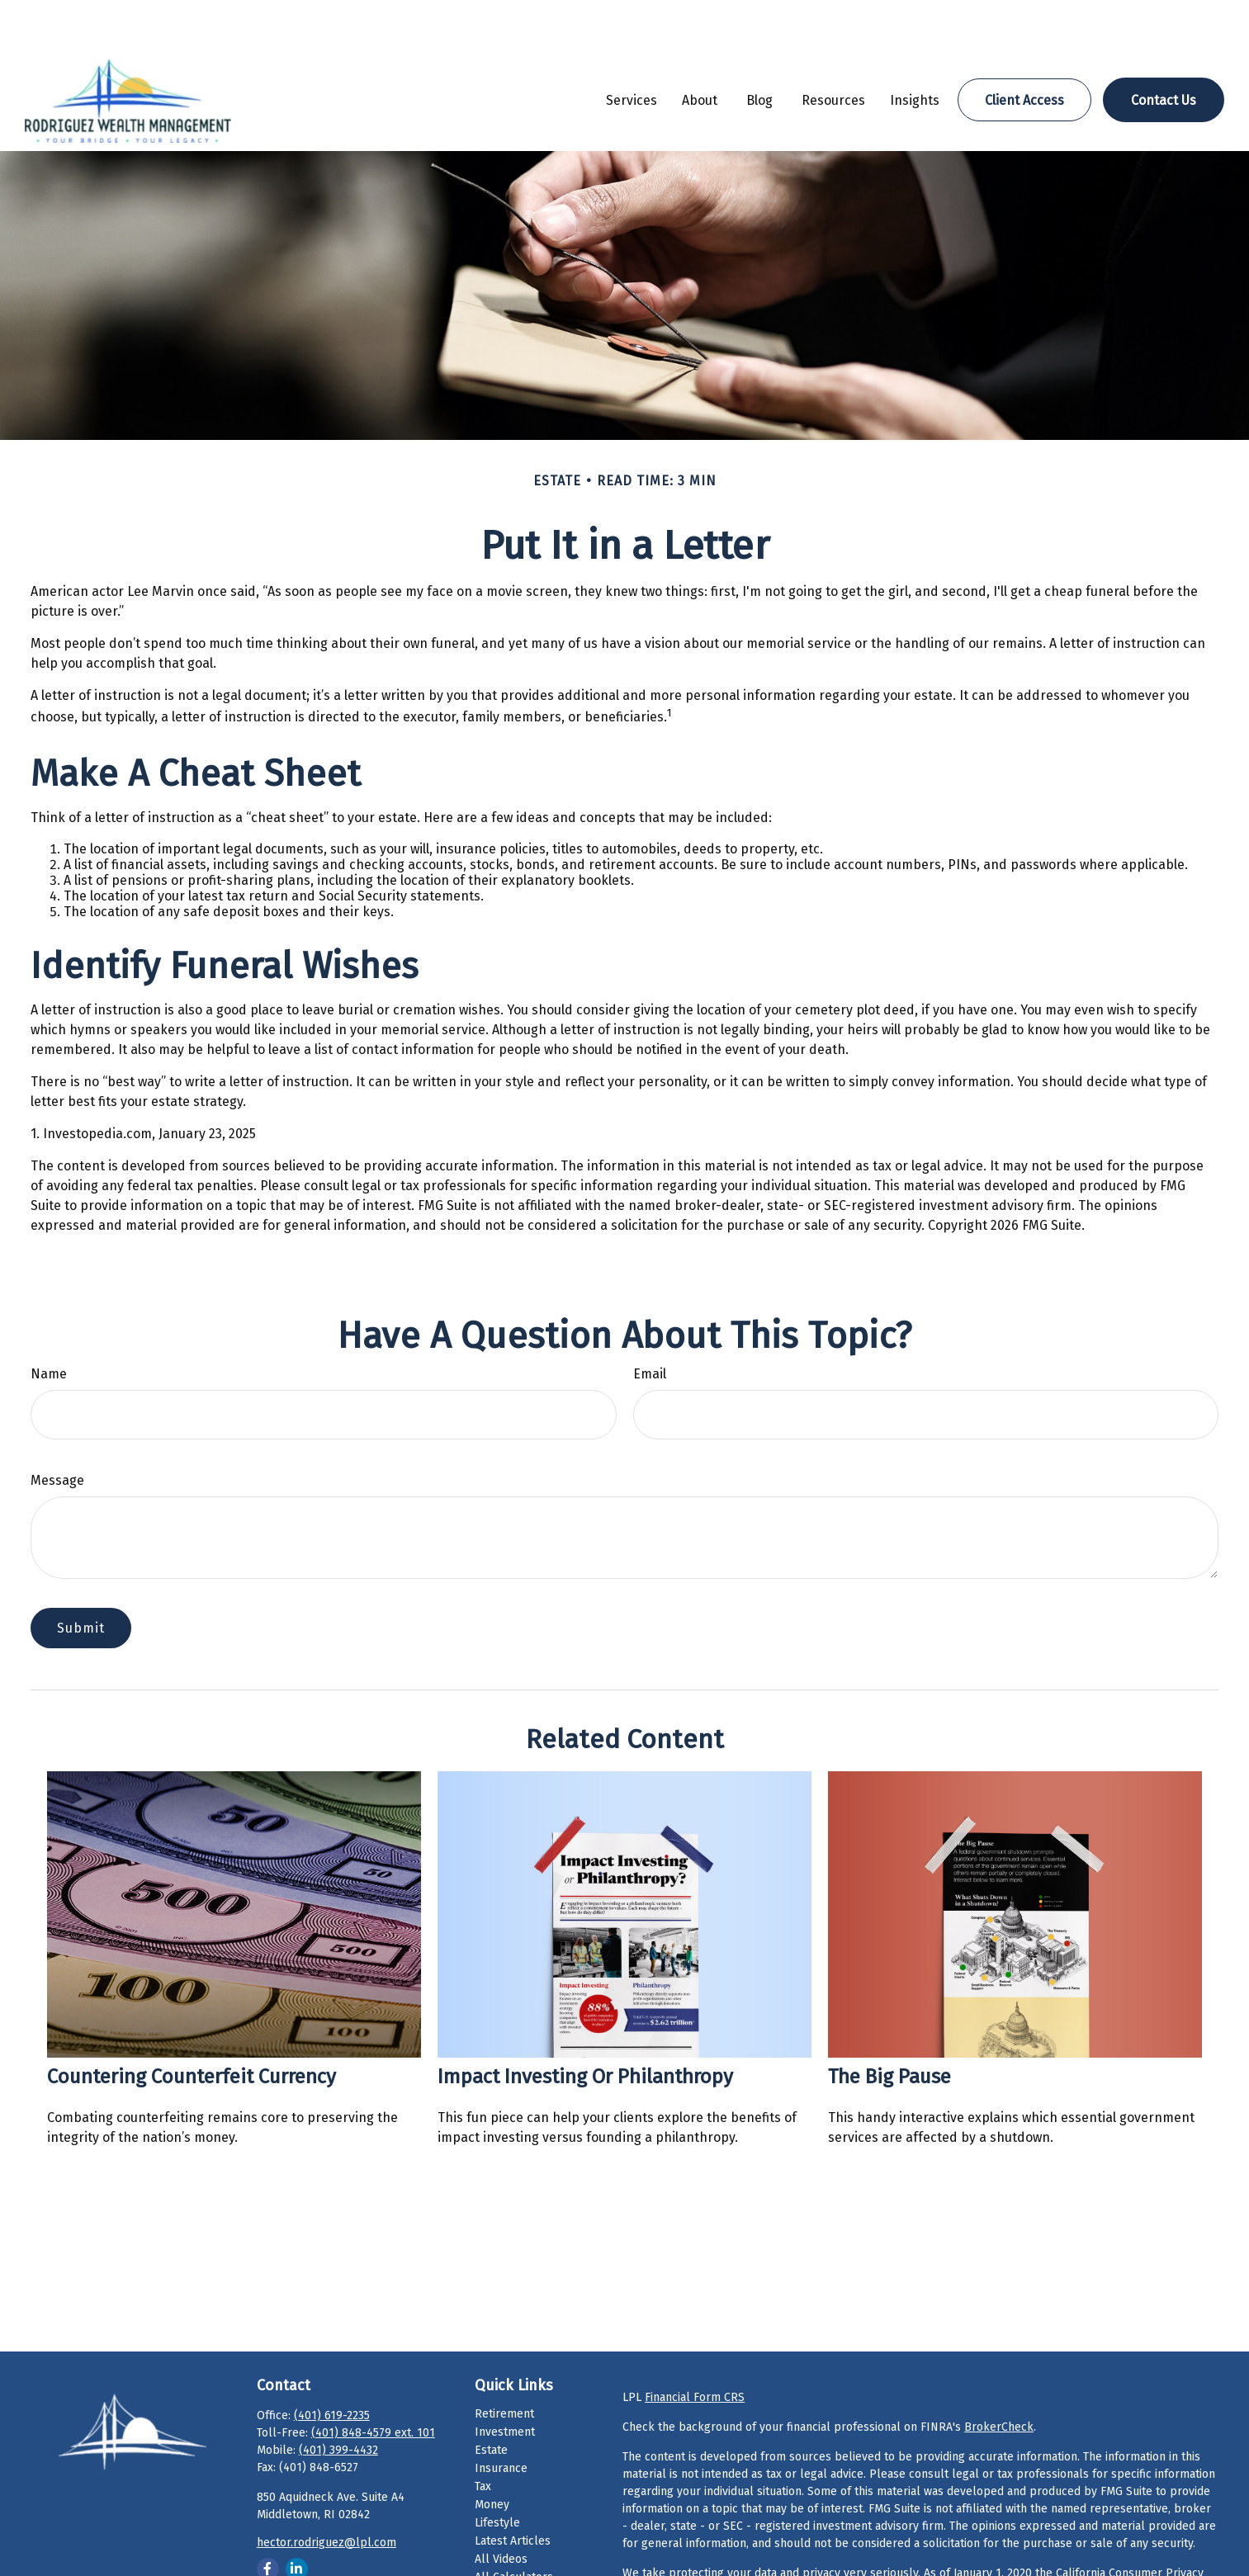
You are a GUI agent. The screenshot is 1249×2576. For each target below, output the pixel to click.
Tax (483, 2437)
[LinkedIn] (297, 2519)
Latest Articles (513, 2491)
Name (49, 1324)
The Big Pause (889, 2027)
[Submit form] (81, 1578)
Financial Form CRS (695, 2348)
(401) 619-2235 (332, 2366)
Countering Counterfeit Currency (191, 2027)
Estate (491, 2401)
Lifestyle (497, 2473)
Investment (505, 2382)
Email (649, 1324)
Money (492, 2455)
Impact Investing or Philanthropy (585, 2027)
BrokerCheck (999, 2377)
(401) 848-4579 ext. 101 (373, 2383)
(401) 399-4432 (338, 2401)
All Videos (501, 2510)
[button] (631, 50)
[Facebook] (268, 2519)
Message (57, 1431)
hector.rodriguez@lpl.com (326, 2493)
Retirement (504, 2364)
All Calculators (514, 2528)
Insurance (501, 2419)
